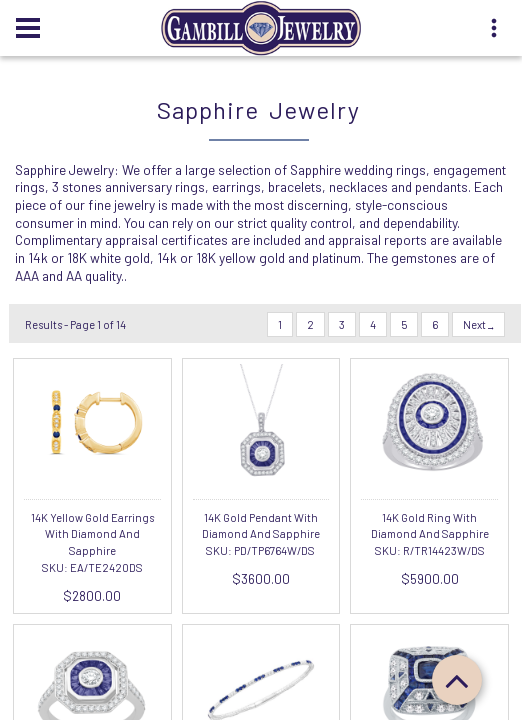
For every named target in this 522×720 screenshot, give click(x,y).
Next (478, 324)
